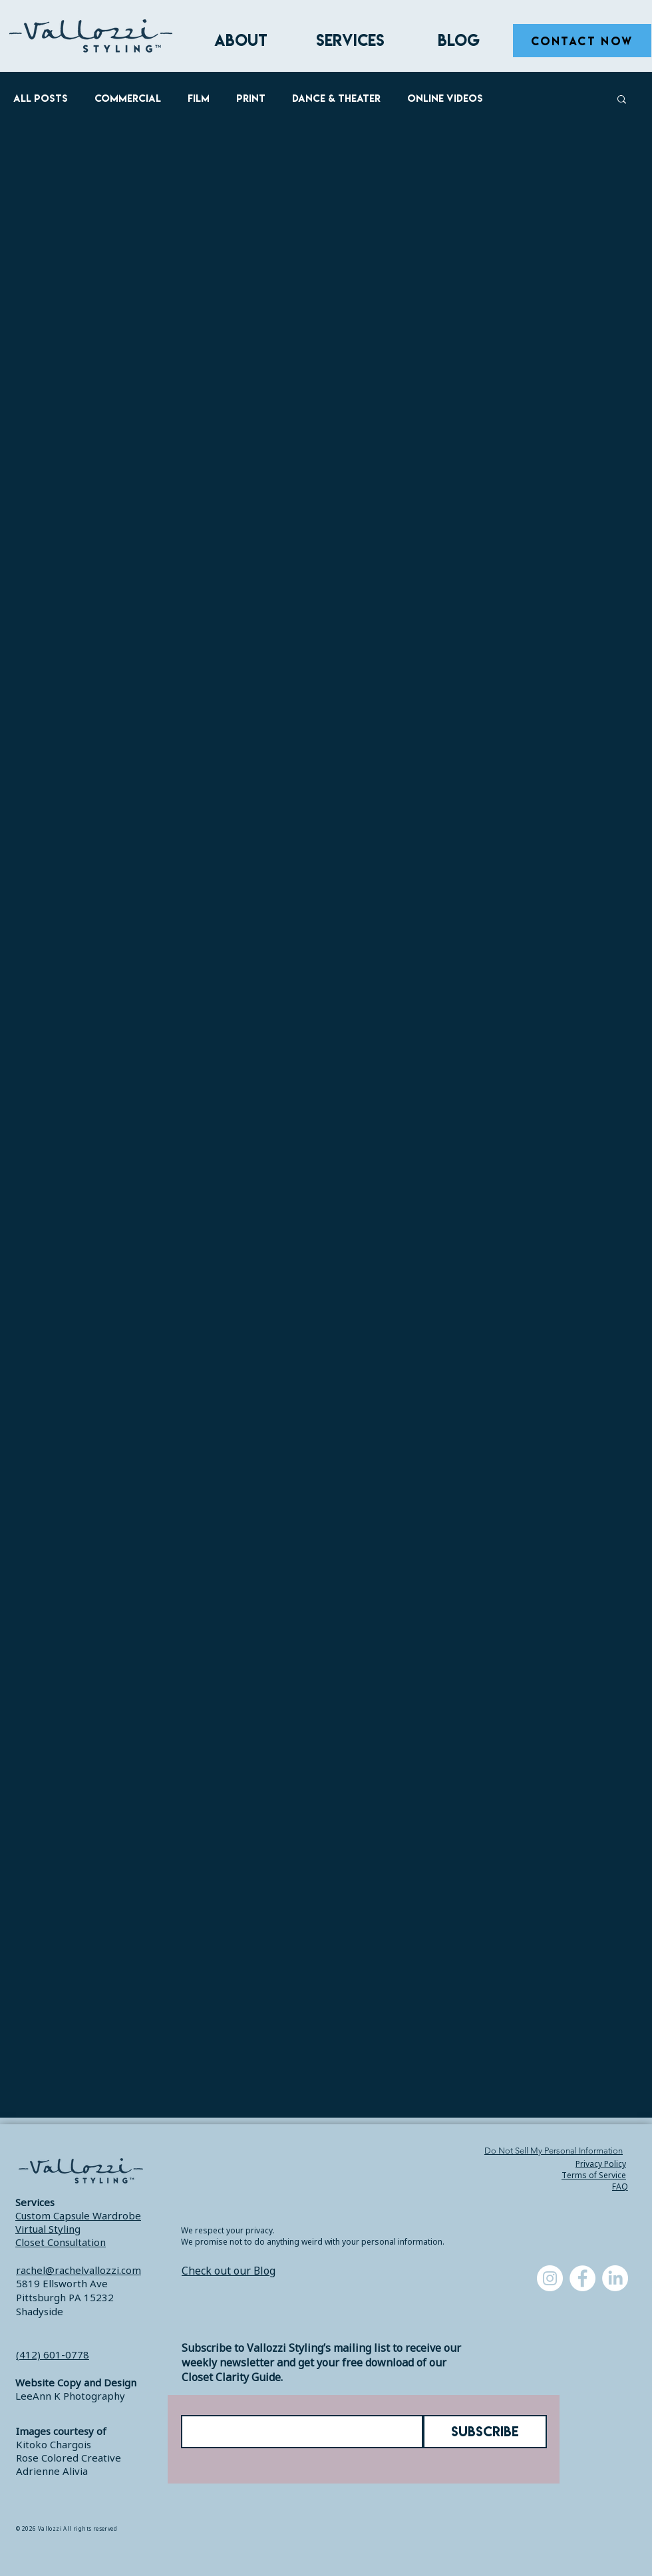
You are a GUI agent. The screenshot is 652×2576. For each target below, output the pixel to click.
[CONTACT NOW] (582, 40)
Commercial (127, 98)
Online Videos (445, 98)
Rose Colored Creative (68, 2457)
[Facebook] (582, 2278)
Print (250, 98)
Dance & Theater (336, 98)
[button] (621, 100)
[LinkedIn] (615, 2278)
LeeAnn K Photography (70, 2395)
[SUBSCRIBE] (485, 2431)
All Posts (40, 98)
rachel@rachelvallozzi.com (78, 2270)
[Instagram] (550, 2278)
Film (199, 98)
